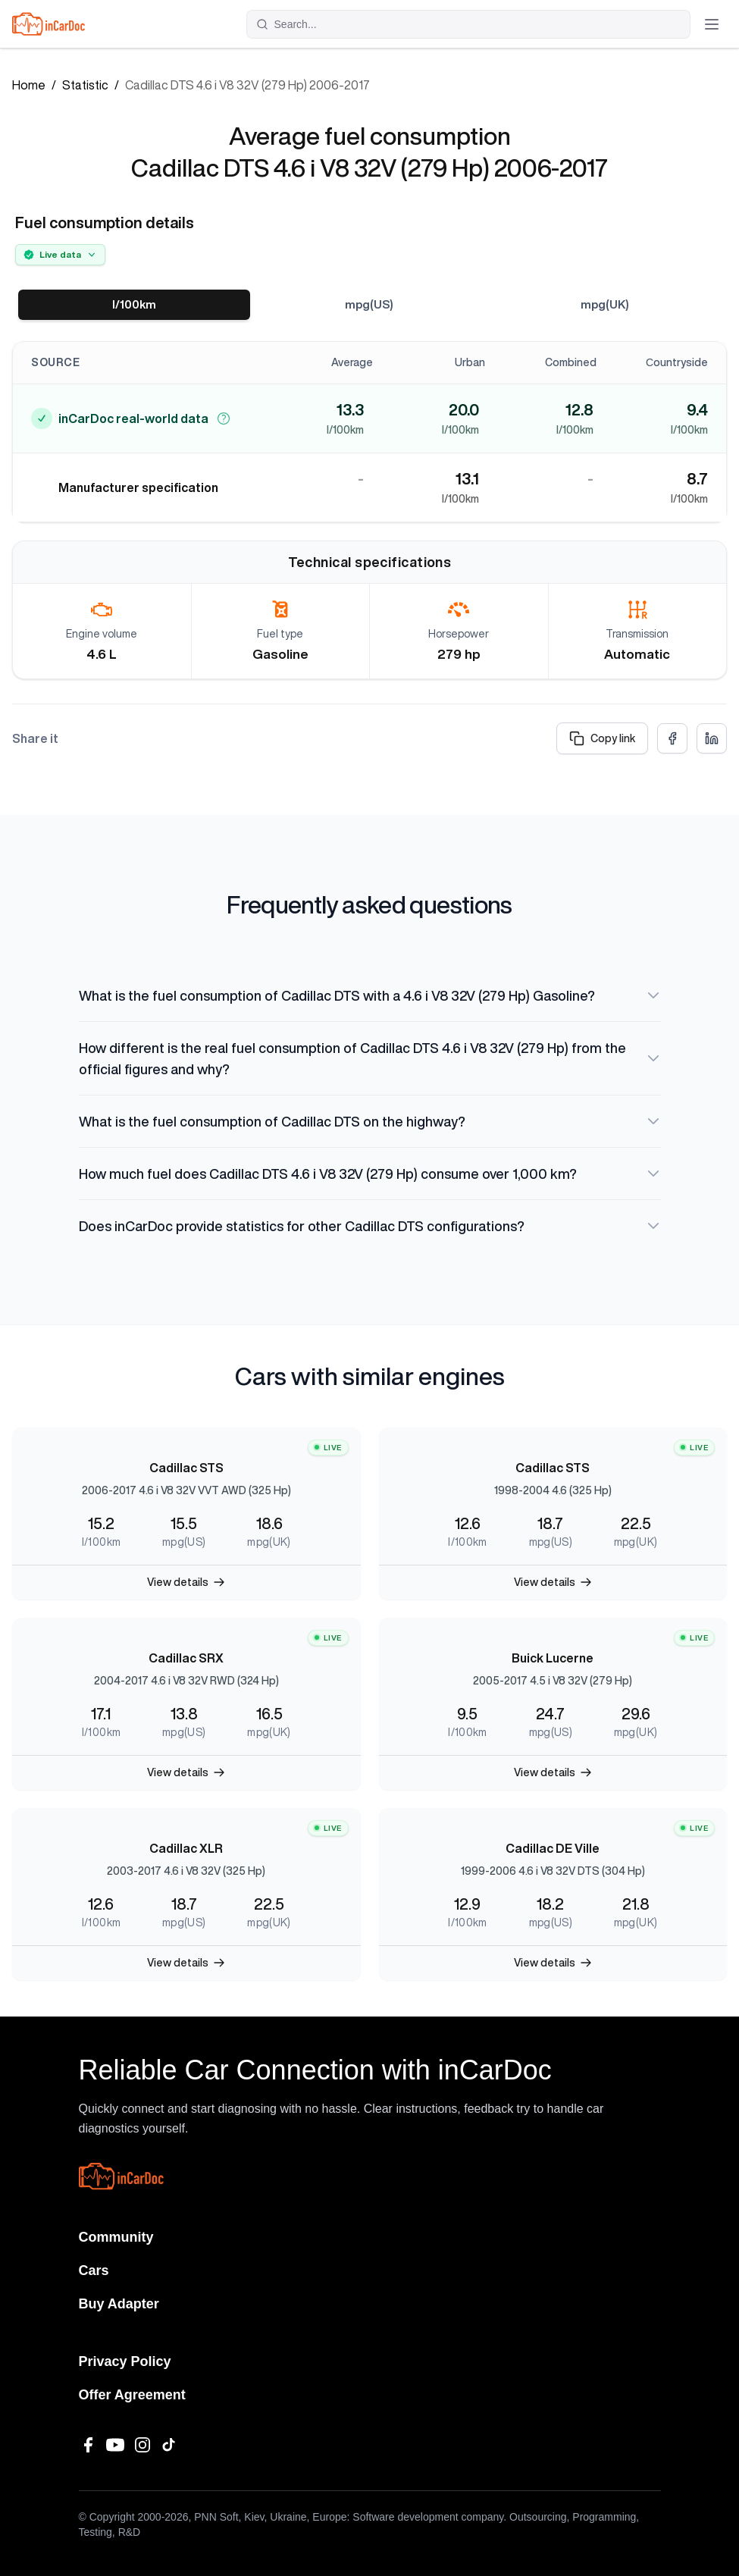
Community (116, 2237)
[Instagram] (142, 2445)
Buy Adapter (119, 2303)
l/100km (134, 305)
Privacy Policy (125, 2361)
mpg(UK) (605, 305)
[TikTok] (170, 2445)
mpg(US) (369, 305)
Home (28, 85)
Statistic (85, 85)
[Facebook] (88, 2445)
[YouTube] (115, 2445)
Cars (94, 2270)
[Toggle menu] (712, 24)
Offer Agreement (132, 2394)
